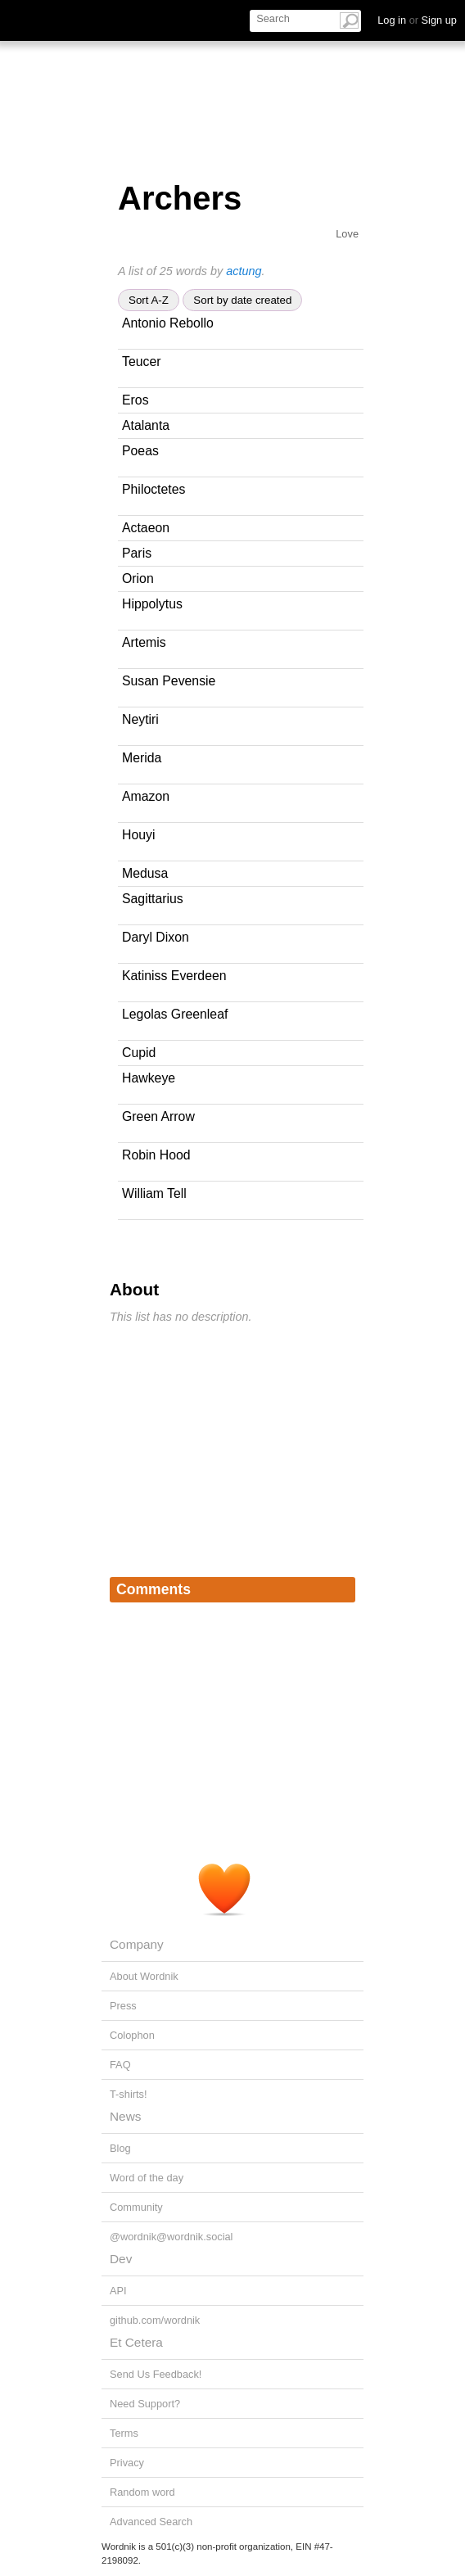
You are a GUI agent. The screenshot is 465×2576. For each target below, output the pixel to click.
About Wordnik (144, 1976)
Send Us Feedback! (155, 2374)
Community (136, 2207)
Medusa (145, 873)
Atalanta (145, 425)
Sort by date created (242, 300)
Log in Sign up (417, 20)
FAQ (120, 2065)
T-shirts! (128, 2094)
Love (347, 234)
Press (123, 2006)
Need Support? (145, 2403)
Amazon (145, 796)
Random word (142, 2492)
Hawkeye (148, 1078)
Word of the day (146, 2178)
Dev (121, 2259)
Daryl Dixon (155, 937)
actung (243, 271)
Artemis (144, 642)
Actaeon (145, 528)
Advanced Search (151, 2521)
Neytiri (140, 719)
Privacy (127, 2462)
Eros (135, 400)
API (118, 2291)
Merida (141, 758)
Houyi (138, 835)
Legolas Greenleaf (175, 1014)
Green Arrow (158, 1116)
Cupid (139, 1053)
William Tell (154, 1193)
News (125, 2116)
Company (137, 1944)
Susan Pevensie (168, 681)
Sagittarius (152, 899)
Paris (136, 553)
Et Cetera (136, 2342)
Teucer (141, 361)
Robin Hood (156, 1155)
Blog (120, 2148)
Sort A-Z (149, 300)
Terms (124, 2433)
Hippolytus (152, 604)
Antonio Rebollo (168, 323)
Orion (138, 578)
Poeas (140, 451)
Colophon (132, 2035)
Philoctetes (153, 489)
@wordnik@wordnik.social (171, 2236)
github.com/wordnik (155, 2320)
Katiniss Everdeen (174, 976)
